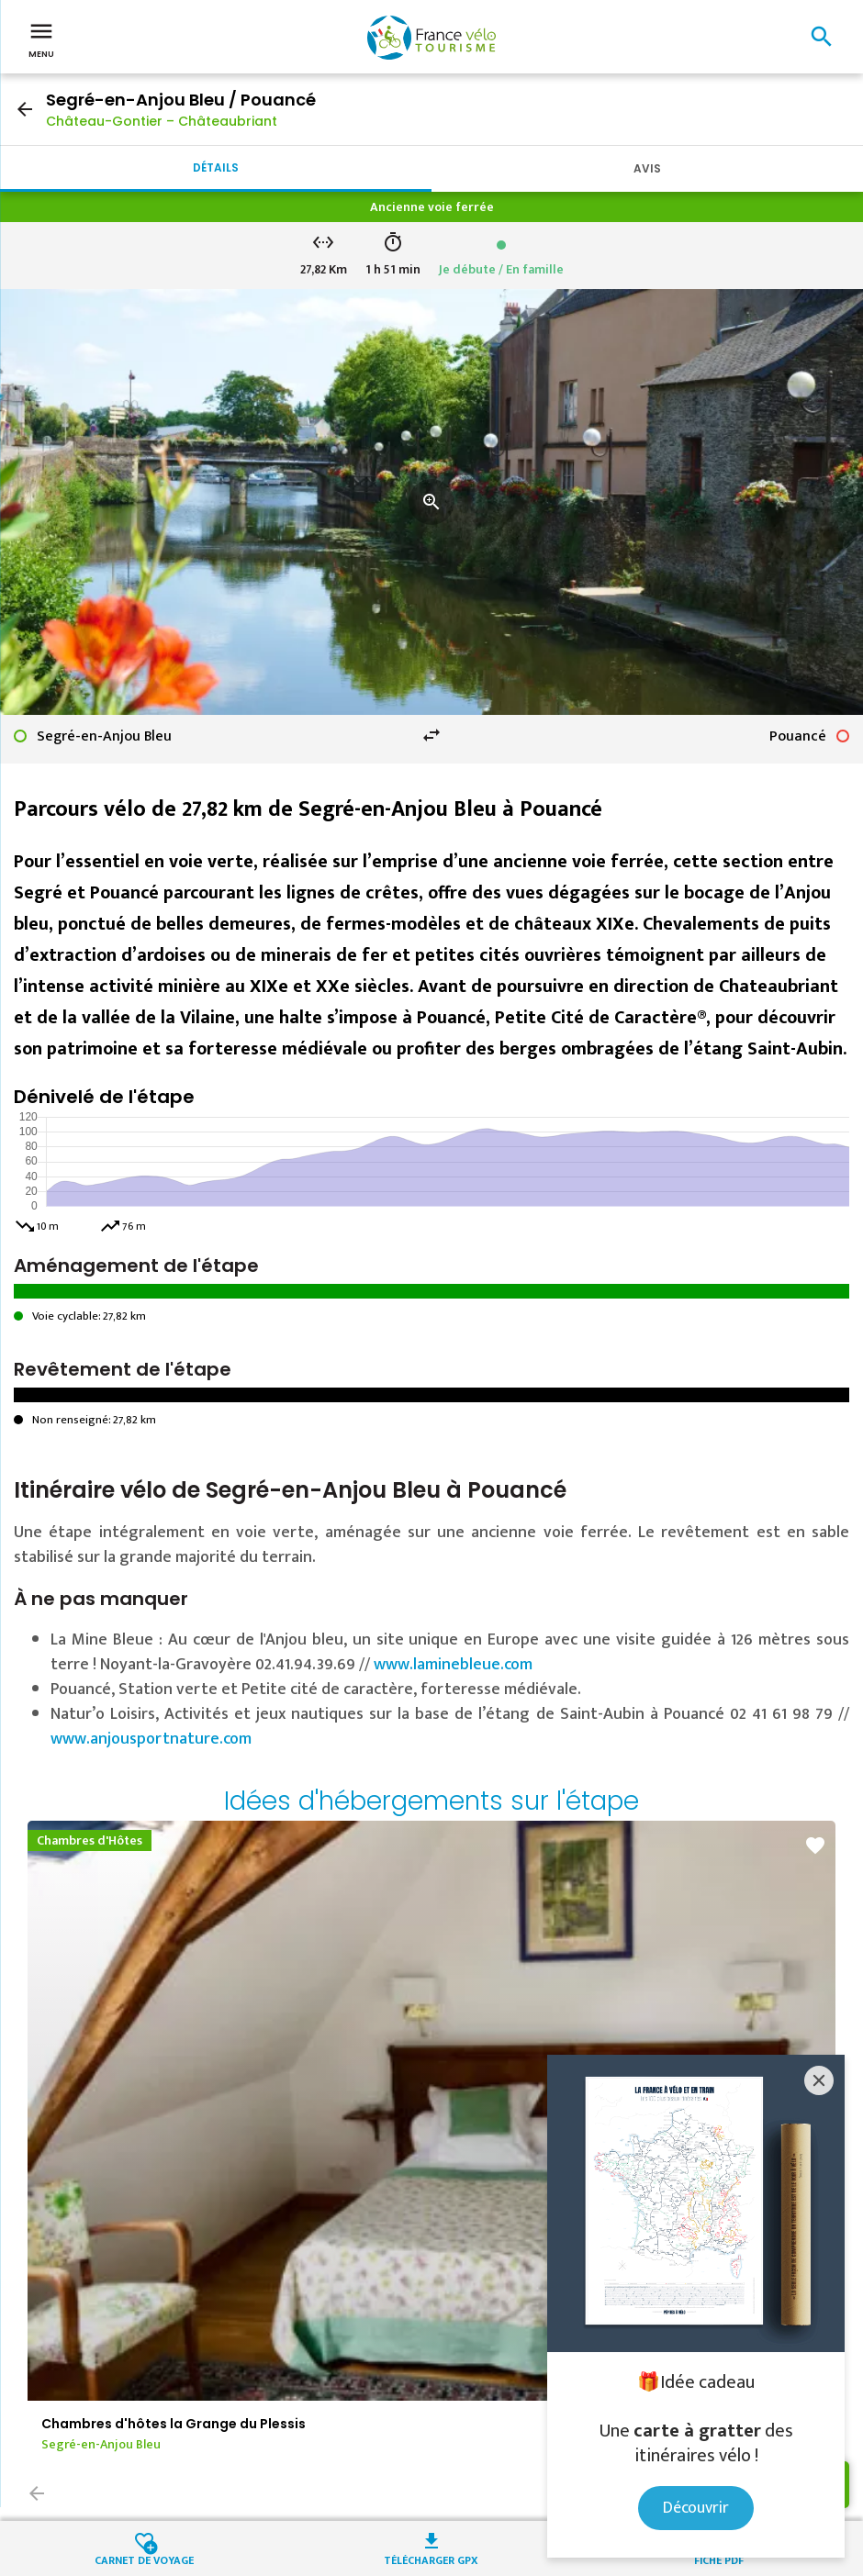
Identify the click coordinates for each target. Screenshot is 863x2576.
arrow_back (25, 109)
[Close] (819, 2080)
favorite (815, 1845)
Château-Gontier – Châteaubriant (161, 121)
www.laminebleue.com (453, 1664)
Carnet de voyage (144, 2559)
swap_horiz (431, 735)
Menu (41, 38)
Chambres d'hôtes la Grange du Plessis (173, 2423)
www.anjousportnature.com (151, 1739)
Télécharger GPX (431, 2559)
